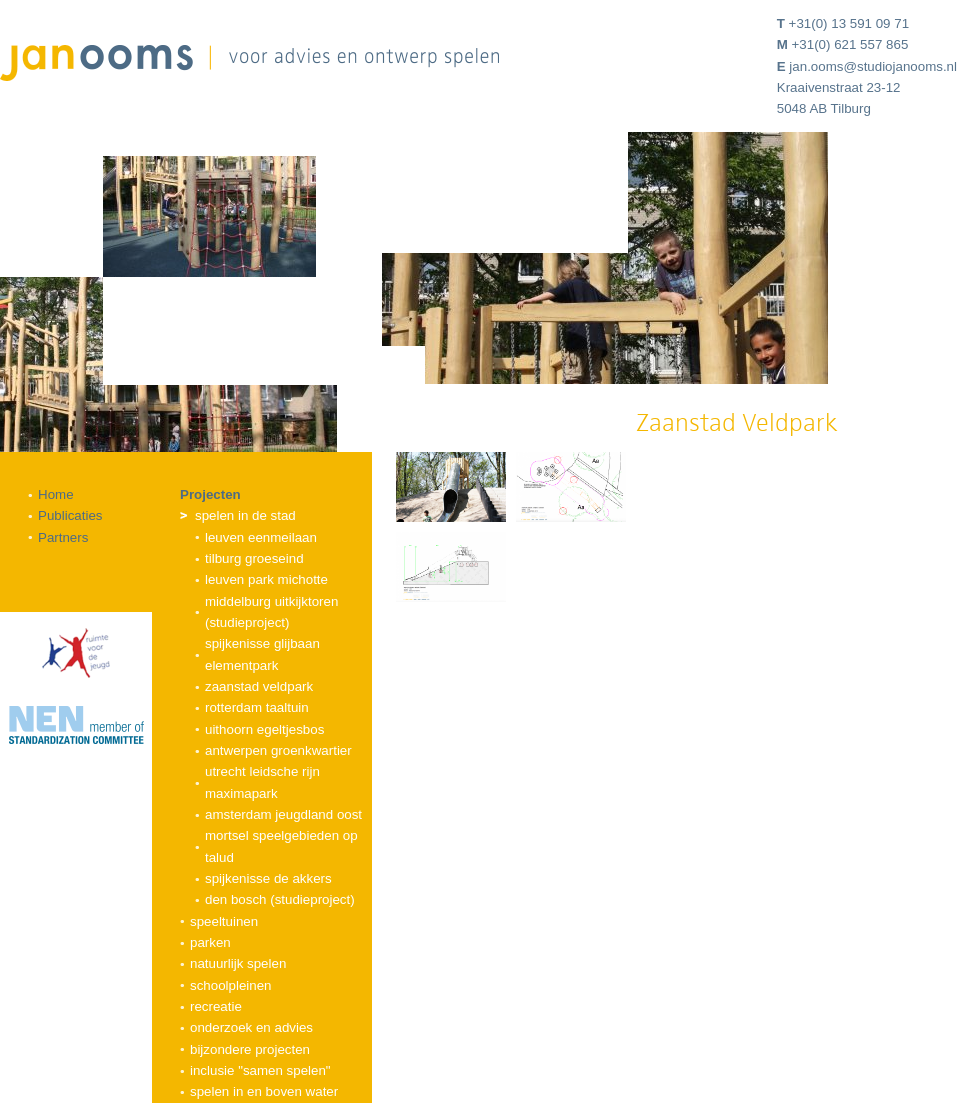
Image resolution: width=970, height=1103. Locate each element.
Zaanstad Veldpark (259, 686)
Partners (63, 537)
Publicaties (70, 515)
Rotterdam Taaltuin (257, 707)
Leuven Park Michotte (266, 579)
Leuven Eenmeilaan (261, 537)
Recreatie (216, 1006)
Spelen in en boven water (264, 1091)
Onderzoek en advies (251, 1027)
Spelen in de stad (245, 515)
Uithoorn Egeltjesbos (264, 729)
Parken (210, 942)
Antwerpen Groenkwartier (278, 750)
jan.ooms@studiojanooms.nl (873, 66)
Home (56, 494)
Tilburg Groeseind (254, 558)
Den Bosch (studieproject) (280, 899)
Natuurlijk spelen (238, 963)
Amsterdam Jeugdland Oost (283, 814)
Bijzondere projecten (250, 1049)
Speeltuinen (224, 921)
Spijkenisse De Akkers (268, 878)
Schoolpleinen (231, 985)
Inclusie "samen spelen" (260, 1070)
